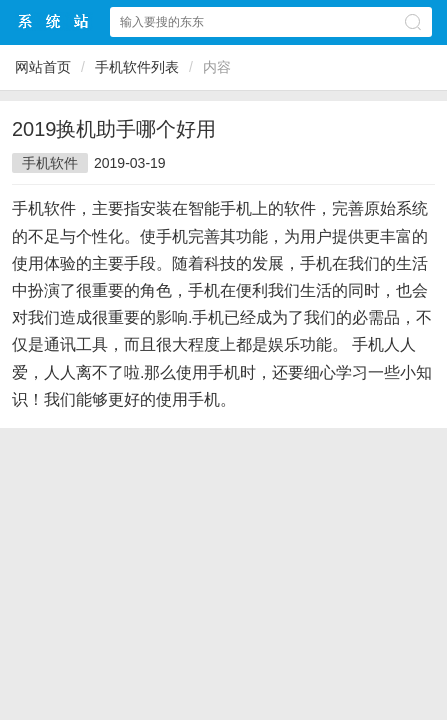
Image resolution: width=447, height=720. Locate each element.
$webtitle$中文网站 (54, 21)
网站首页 (43, 67)
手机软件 (50, 163)
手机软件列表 (137, 67)
